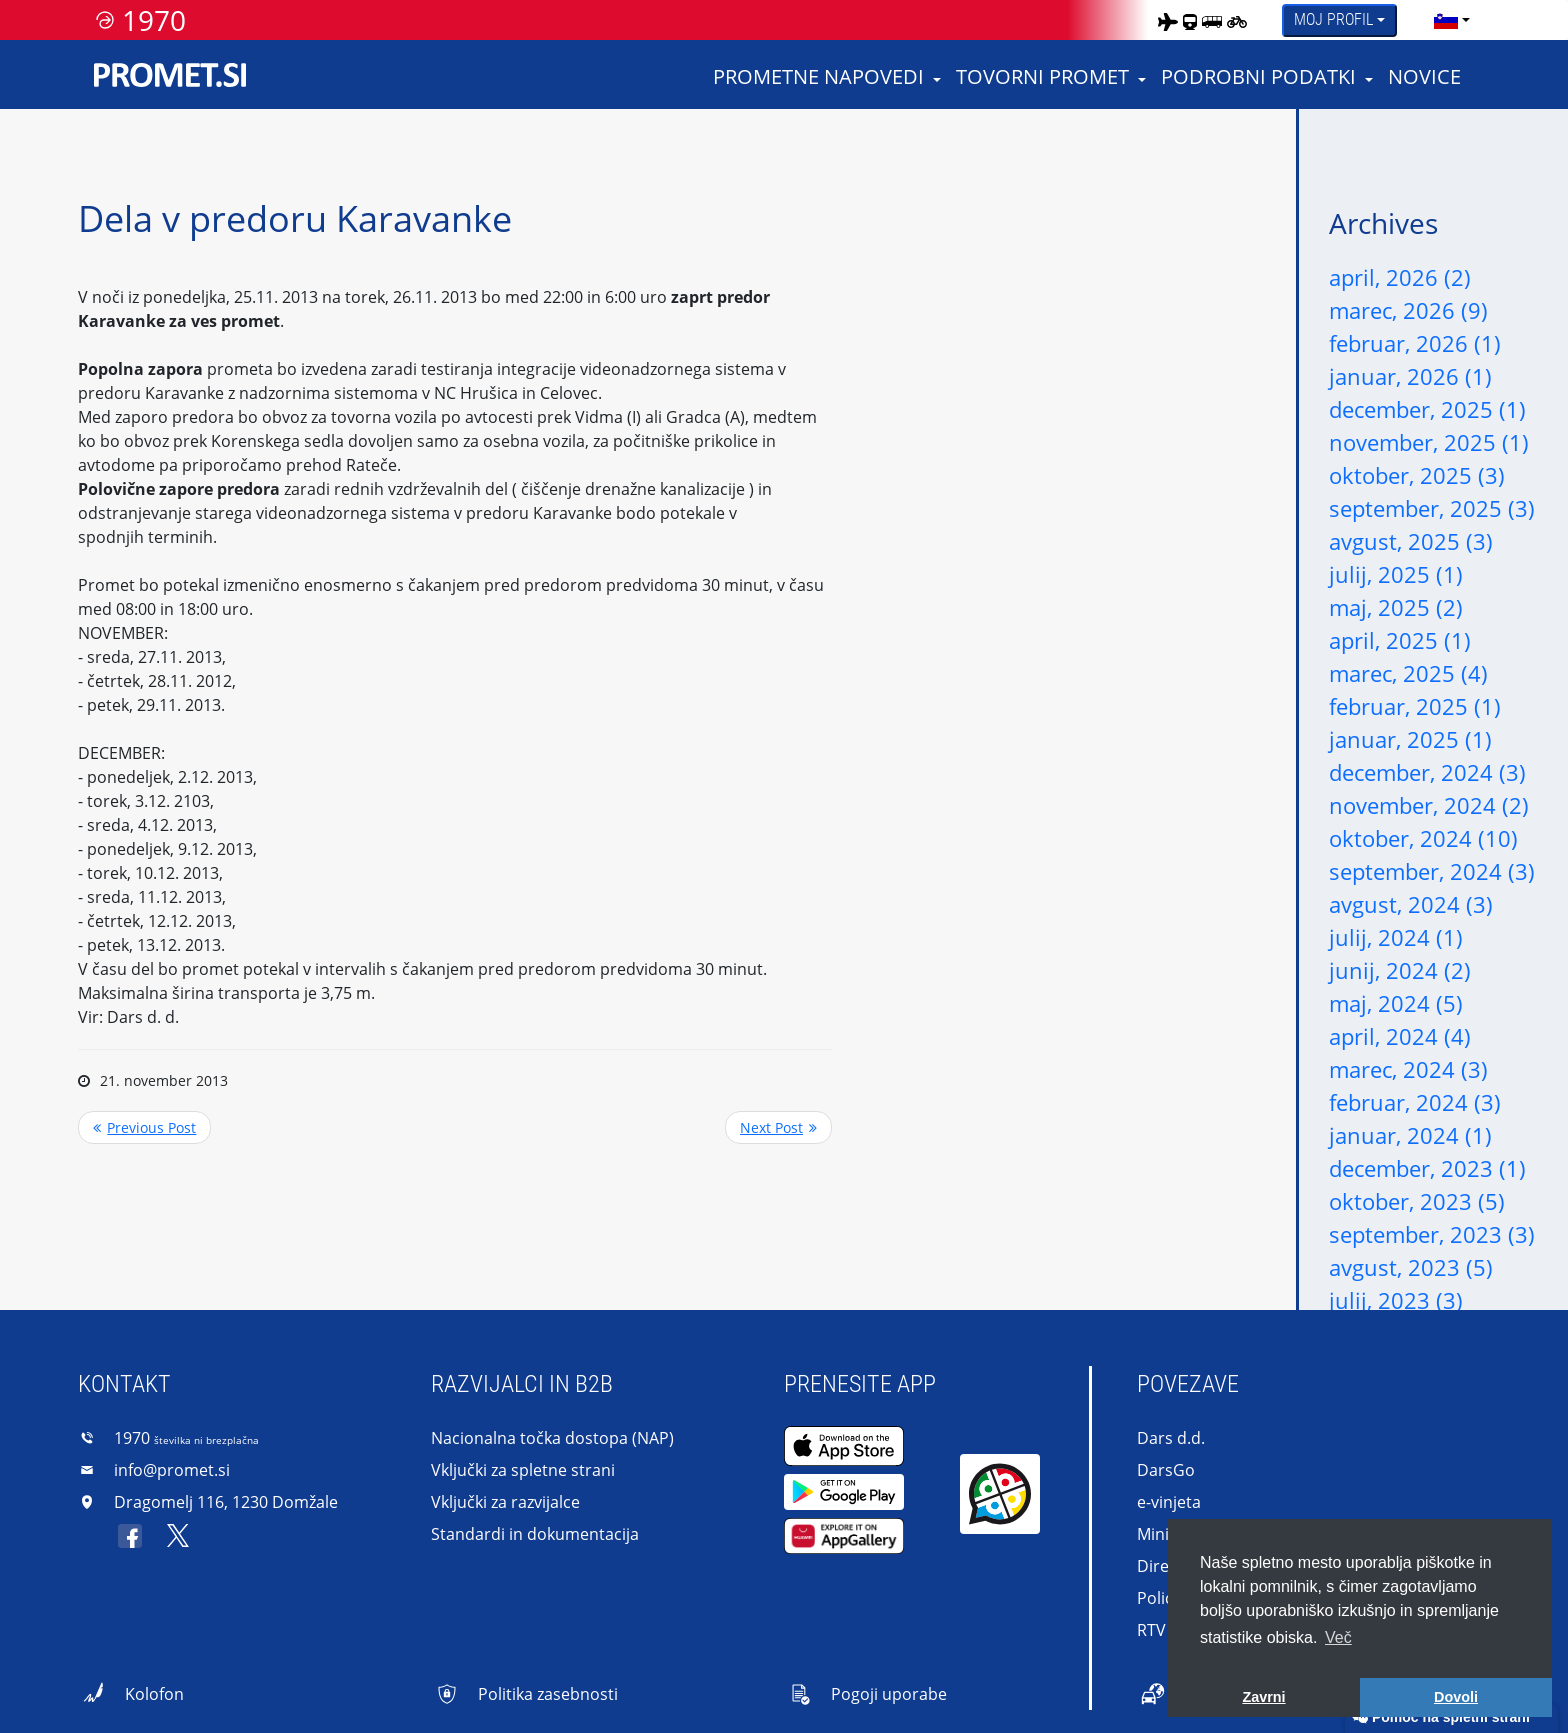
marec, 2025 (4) (1408, 673)
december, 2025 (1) (1427, 409)
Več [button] (1338, 1637)
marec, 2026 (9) (1408, 310)
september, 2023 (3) (1432, 1234)
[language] (1446, 20)
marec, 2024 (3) (1408, 1069)
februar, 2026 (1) (1415, 343)
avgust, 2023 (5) (1411, 1267)
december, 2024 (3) (1427, 772)
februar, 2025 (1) (1415, 706)
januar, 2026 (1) (1410, 376)
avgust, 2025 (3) (1411, 541)
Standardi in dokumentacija (535, 1534)
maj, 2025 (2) (1396, 607)
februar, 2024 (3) (1415, 1102)
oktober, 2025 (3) (1417, 475)
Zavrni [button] (1263, 1697)
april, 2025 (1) (1400, 640)
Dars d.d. (1171, 1438)
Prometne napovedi (818, 76)
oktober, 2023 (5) (1417, 1201)
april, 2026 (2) (1400, 277)
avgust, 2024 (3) (1411, 904)
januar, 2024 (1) (1410, 1135)
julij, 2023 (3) (1396, 1300)
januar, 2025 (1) (1410, 739)
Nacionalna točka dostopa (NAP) (552, 1438)
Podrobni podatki (1258, 76)
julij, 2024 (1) (1396, 937)
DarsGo (1166, 1470)
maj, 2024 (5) (1396, 1003)
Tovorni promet (1042, 76)
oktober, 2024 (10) (1423, 838)
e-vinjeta (1169, 1502)
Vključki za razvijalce (505, 1502)
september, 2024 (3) (1432, 871)
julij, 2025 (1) (1396, 574)
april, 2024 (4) (1400, 1036)
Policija (1163, 1598)
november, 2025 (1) (1429, 442)
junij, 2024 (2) (1400, 970)
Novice (1424, 76)
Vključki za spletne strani (523, 1470)
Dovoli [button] (1456, 1697)
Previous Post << (144, 1127)
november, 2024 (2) (1429, 805)
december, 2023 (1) (1427, 1168)
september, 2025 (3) (1432, 508)
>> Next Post (778, 1127)
